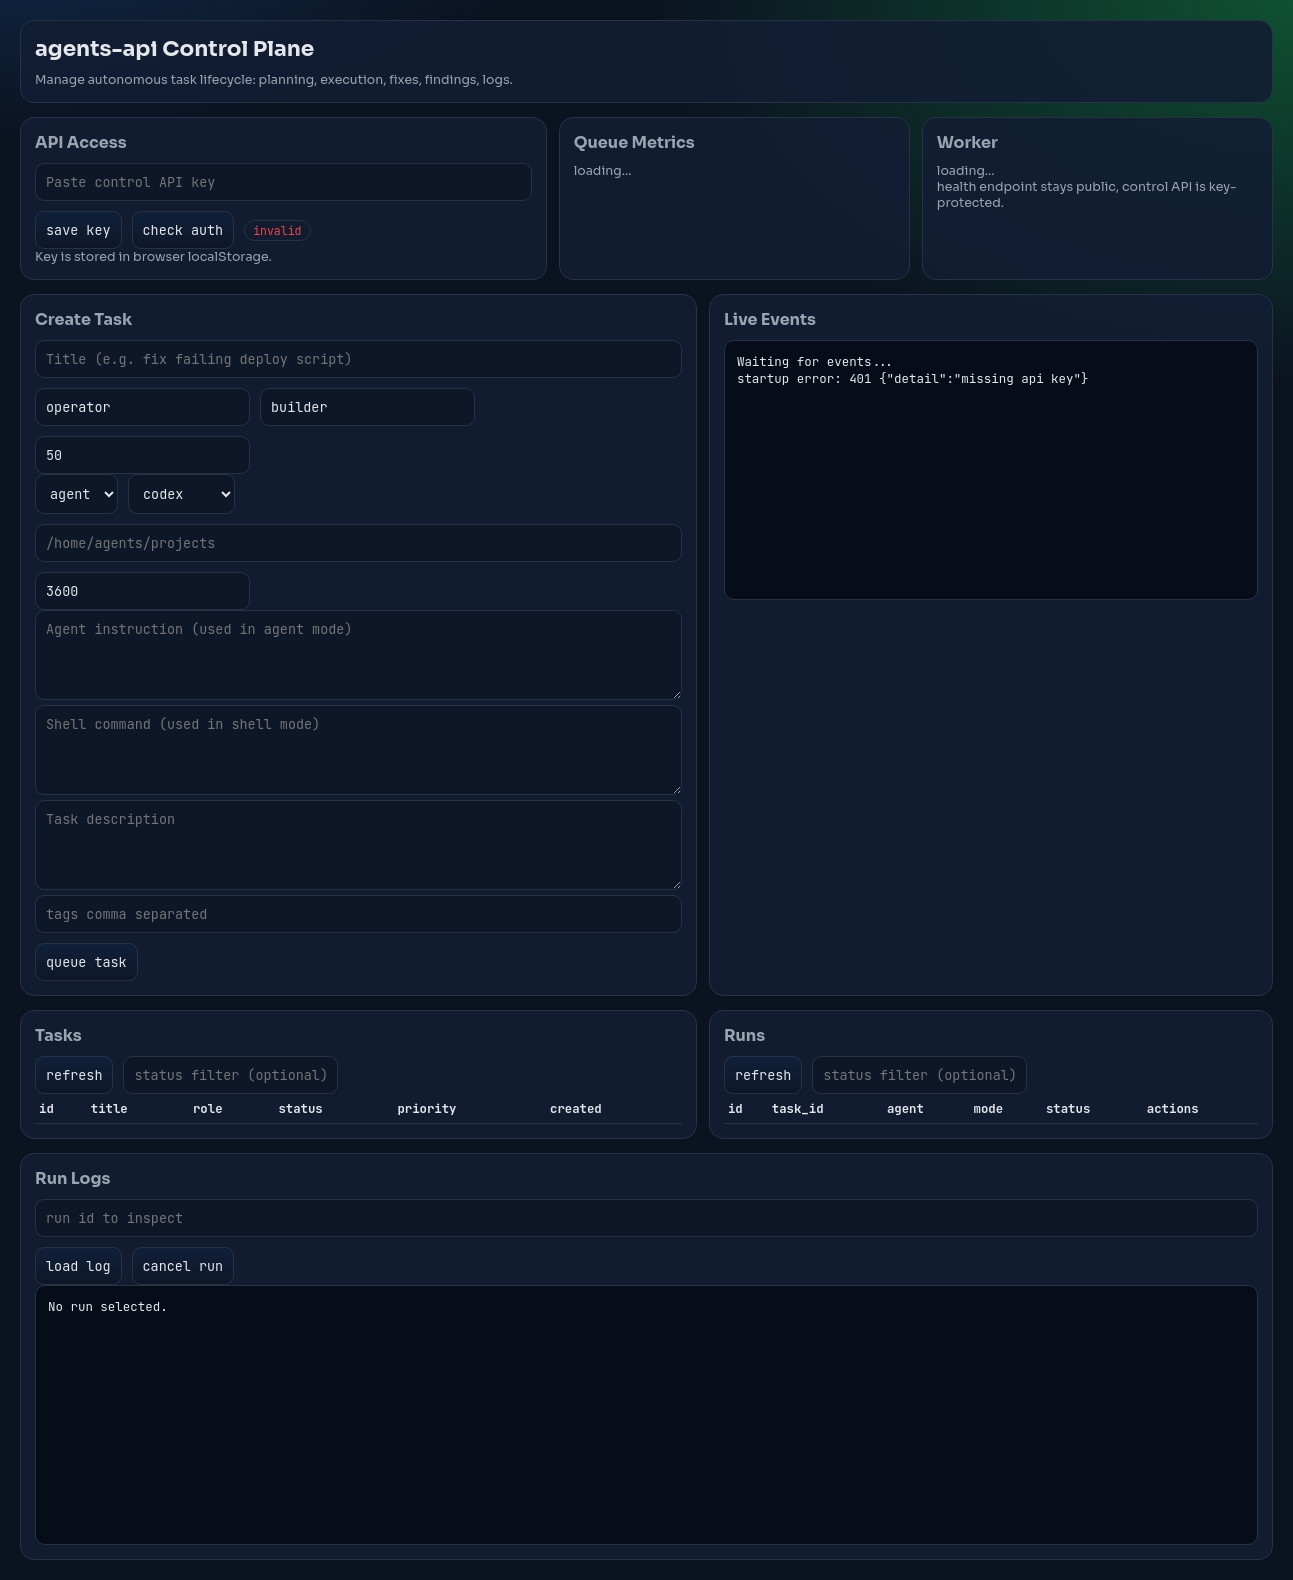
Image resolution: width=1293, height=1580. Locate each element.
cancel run (183, 1266)
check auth (183, 230)
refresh (74, 1075)
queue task (86, 962)
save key (78, 230)
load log (78, 1266)
